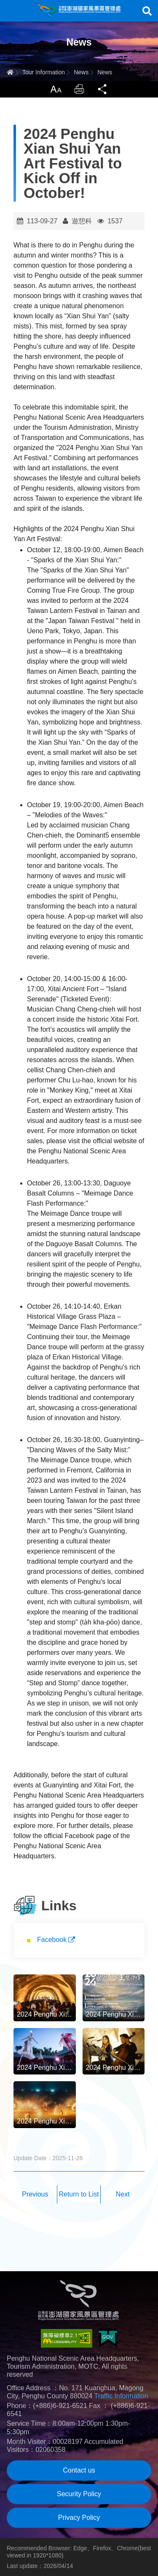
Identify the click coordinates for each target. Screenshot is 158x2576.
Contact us (79, 2470)
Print (79, 89)
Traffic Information (121, 2396)
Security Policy (79, 2493)
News (81, 72)
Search (147, 11)
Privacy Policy (79, 2517)
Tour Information (43, 72)
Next (123, 2194)
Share (102, 89)
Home (10, 72)
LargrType (55, 89)
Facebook (52, 1939)
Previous (35, 2194)
